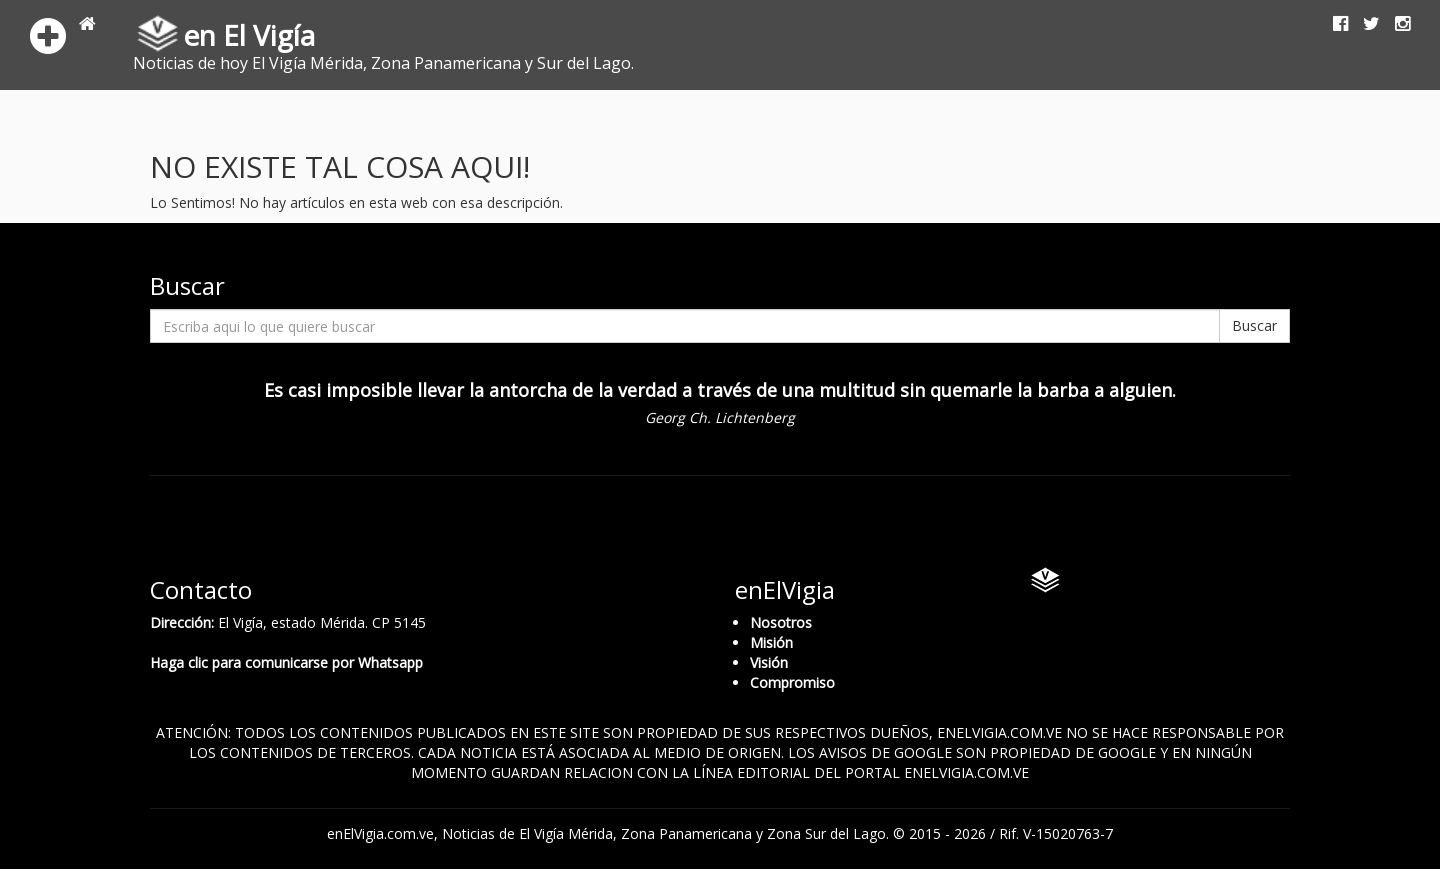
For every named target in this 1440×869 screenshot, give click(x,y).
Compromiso (792, 682)
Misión (771, 642)
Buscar (1254, 325)
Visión (769, 662)
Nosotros (781, 622)
